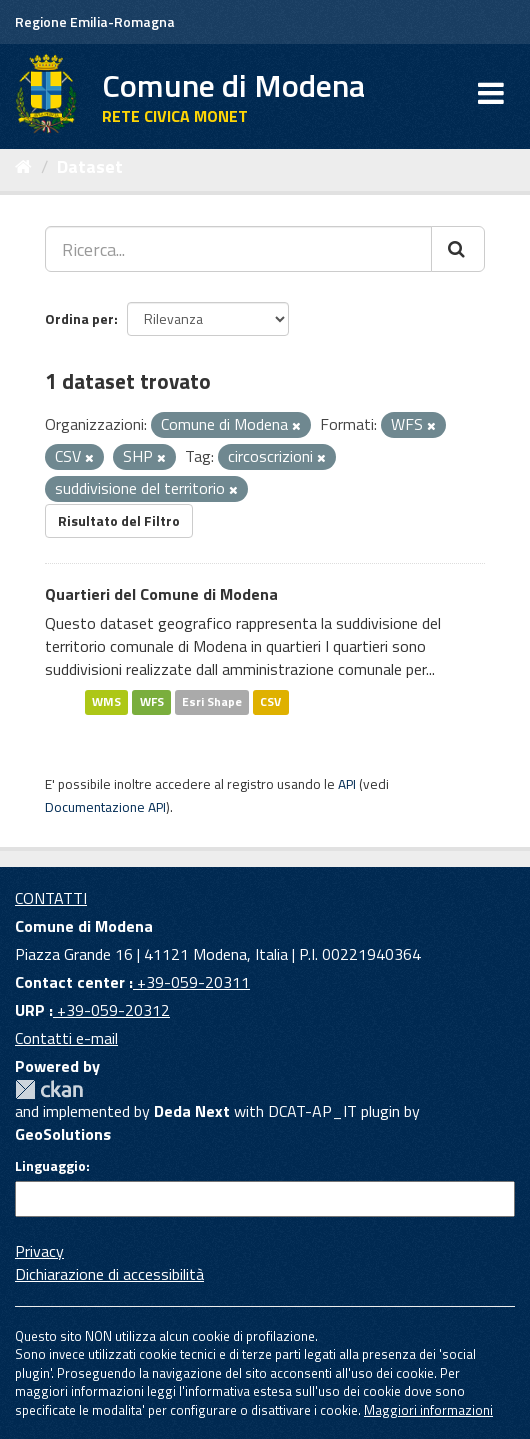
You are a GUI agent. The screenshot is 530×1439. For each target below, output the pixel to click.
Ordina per (79, 318)
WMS (106, 701)
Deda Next (192, 1111)
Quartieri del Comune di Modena (161, 594)
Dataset (90, 166)
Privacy (39, 1251)
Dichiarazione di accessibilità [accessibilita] (109, 1274)
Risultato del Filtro (119, 520)
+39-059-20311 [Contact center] (191, 982)
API (347, 784)
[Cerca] (458, 249)
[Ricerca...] (238, 249)
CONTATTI (51, 898)
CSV (270, 701)
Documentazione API (105, 807)
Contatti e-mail (66, 1038)
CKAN (49, 1089)
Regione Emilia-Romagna (95, 21)
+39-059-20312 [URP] (111, 1010)
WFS (152, 701)
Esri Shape (212, 701)
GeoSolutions (63, 1134)
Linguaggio (50, 1166)
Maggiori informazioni (428, 1410)
